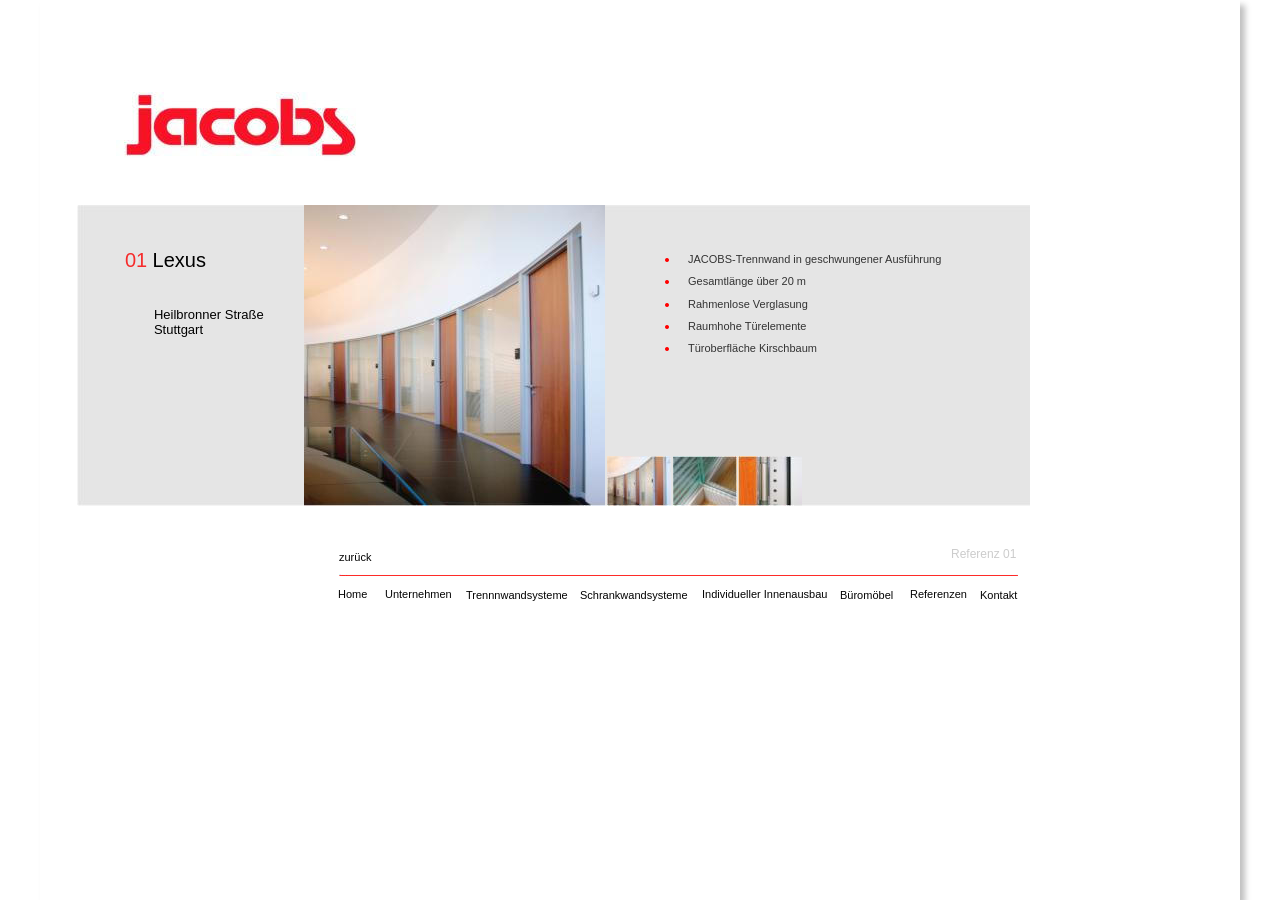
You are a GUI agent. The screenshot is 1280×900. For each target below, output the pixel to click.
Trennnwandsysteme (517, 595)
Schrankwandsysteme (634, 595)
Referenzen (938, 594)
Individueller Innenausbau (764, 594)
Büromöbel (866, 595)
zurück (355, 557)
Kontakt (998, 595)
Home (352, 594)
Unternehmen (418, 594)
